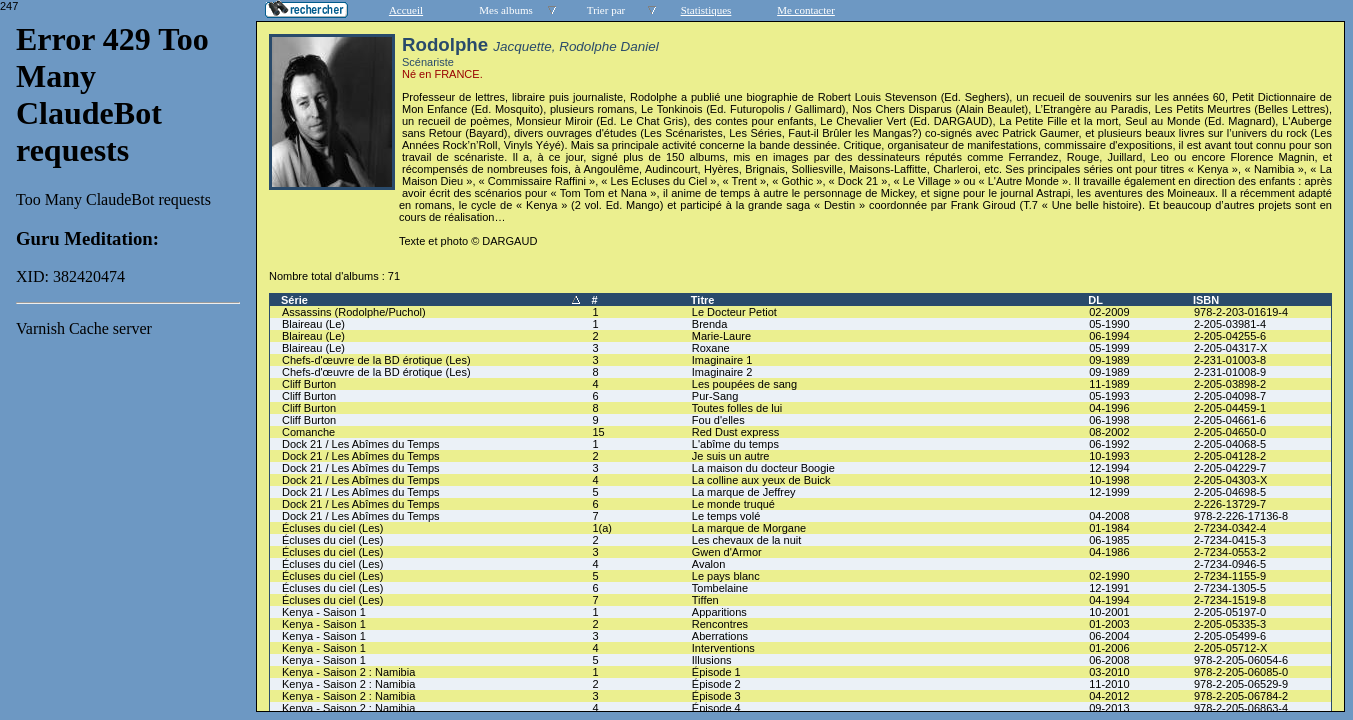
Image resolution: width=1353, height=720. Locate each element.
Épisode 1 (716, 672)
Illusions (712, 660)
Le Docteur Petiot (734, 312)
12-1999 (1109, 492)
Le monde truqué (733, 504)
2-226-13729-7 (1230, 504)
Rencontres (720, 624)
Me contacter (806, 10)
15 (598, 432)
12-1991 (1109, 588)
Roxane (711, 348)
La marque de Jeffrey (744, 492)
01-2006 (1109, 648)
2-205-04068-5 (1230, 444)
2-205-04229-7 (1230, 468)
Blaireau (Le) (313, 324)
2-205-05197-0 (1230, 612)
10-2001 (1109, 612)
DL (1095, 300)
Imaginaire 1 (722, 360)
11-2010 (1109, 684)
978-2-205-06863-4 (1241, 708)
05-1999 (1109, 348)
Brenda (709, 324)
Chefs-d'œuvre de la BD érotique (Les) (376, 360)
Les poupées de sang (744, 384)
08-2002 (1109, 432)
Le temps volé (726, 516)
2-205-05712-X (1230, 648)
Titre (703, 300)
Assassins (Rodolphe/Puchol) (354, 312)
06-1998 (1109, 420)
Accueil (406, 10)
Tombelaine (720, 588)
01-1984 (1109, 528)
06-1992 (1109, 444)
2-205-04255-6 (1230, 336)
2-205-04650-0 (1230, 432)
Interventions (723, 648)
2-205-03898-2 (1230, 384)
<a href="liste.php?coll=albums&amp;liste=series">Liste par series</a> (128, 356)
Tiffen (705, 600)
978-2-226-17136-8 (1241, 516)
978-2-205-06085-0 (1241, 672)
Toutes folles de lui (737, 408)
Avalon (708, 564)
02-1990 (1109, 576)
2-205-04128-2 (1230, 456)
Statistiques (706, 10)
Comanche (308, 432)
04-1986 (1109, 552)
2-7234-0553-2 (1230, 552)
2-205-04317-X (1230, 348)
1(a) (602, 528)
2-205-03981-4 (1230, 324)
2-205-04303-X (1230, 480)
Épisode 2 (716, 684)
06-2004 (1109, 636)
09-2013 (1109, 708)
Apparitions (719, 612)
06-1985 (1109, 540)
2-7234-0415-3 (1230, 540)
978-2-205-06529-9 (1241, 684)
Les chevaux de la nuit (746, 540)
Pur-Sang (715, 396)
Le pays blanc (726, 576)
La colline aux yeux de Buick (761, 480)
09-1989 (1109, 360)
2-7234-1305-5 (1230, 588)
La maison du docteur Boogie (763, 468)
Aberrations (720, 636)
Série (294, 300)
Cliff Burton (309, 384)
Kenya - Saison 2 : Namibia (348, 672)
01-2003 (1109, 624)
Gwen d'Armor (727, 552)
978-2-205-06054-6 (1241, 660)
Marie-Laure (721, 336)
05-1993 (1109, 396)
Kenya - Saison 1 (324, 612)
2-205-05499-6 (1230, 636)
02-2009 (1109, 312)
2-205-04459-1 (1230, 408)
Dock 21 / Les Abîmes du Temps (361, 444)
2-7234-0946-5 (1230, 564)
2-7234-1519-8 (1230, 600)
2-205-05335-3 (1230, 624)
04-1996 (1109, 408)
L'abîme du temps (735, 444)
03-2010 (1109, 672)
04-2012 (1109, 696)
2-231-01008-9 (1230, 372)
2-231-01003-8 (1230, 360)
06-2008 (1109, 660)
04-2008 (1109, 516)
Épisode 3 (716, 696)
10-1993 (1109, 456)
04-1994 (1109, 600)
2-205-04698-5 (1230, 492)
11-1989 (1109, 384)
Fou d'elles (718, 420)
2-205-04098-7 (1230, 396)
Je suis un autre (731, 456)
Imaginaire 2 (722, 372)
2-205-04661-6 (1230, 420)
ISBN (1206, 300)
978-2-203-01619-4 (1241, 312)
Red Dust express (735, 432)
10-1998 (1109, 480)
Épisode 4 (716, 708)
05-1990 (1109, 324)
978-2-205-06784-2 (1241, 696)
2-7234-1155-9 (1230, 576)
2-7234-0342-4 (1230, 528)
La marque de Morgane (749, 528)
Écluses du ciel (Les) (333, 528)
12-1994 (1109, 468)
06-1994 (1109, 336)
